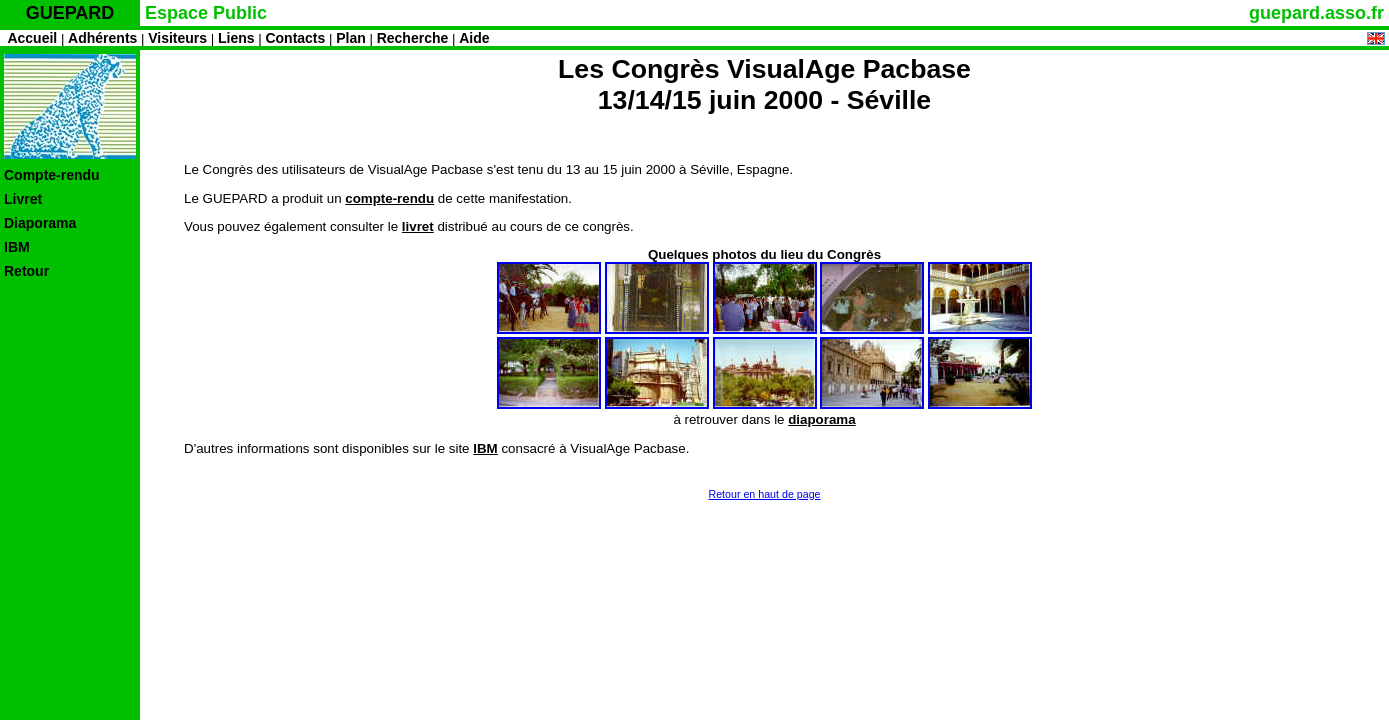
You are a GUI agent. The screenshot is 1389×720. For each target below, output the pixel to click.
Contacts (295, 38)
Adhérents (102, 38)
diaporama (821, 419)
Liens (236, 38)
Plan (351, 38)
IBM (17, 247)
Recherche (413, 38)
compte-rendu (389, 198)
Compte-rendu (52, 175)
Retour (26, 271)
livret (418, 226)
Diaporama (40, 223)
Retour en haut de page (765, 494)
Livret (23, 199)
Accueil (32, 38)
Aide (474, 38)
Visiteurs (177, 38)
